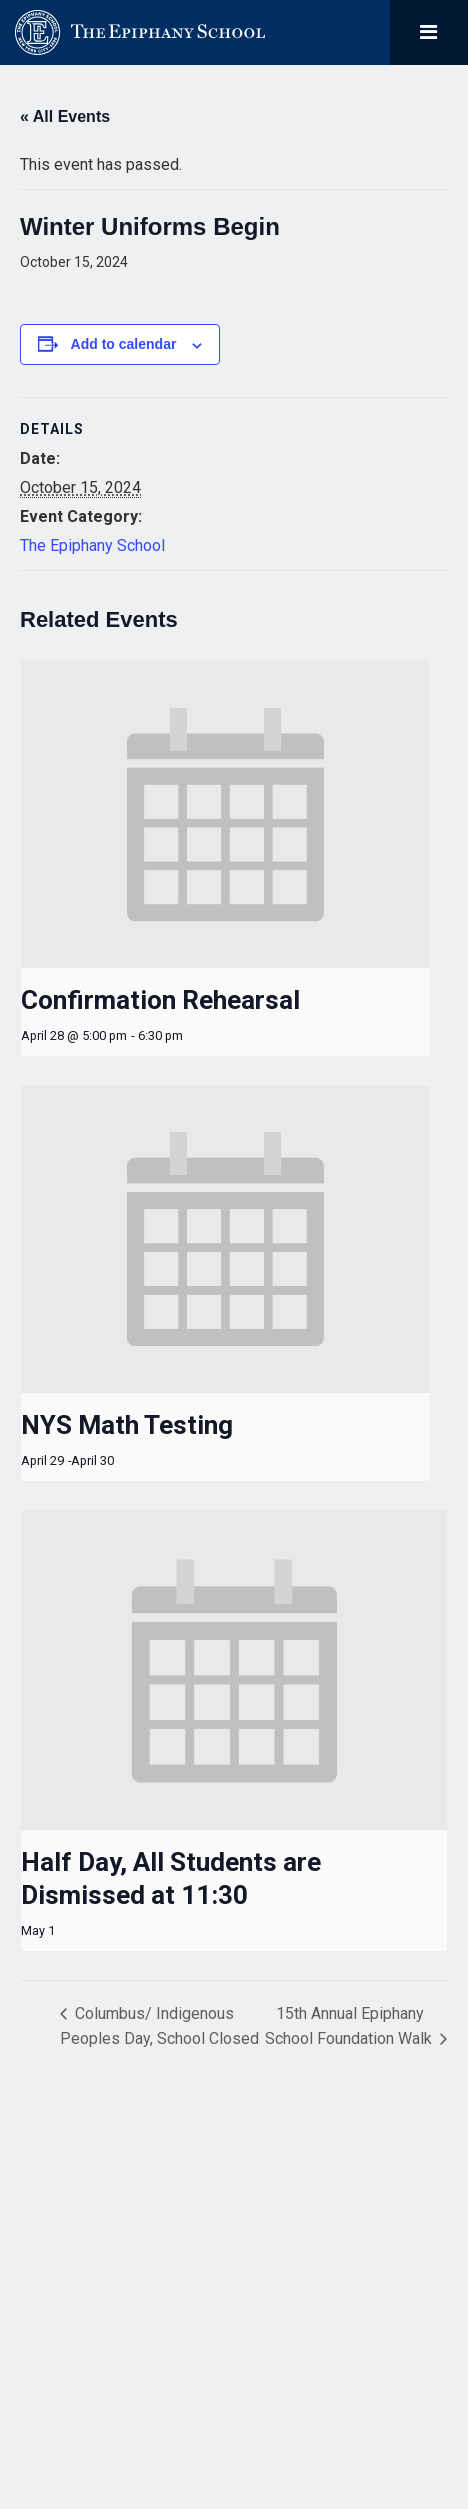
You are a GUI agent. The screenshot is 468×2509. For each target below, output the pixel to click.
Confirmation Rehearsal (160, 1000)
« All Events (65, 116)
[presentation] (225, 814)
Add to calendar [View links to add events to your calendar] (124, 344)
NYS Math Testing (127, 1425)
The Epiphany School (92, 545)
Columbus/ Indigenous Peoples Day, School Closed (159, 2026)
